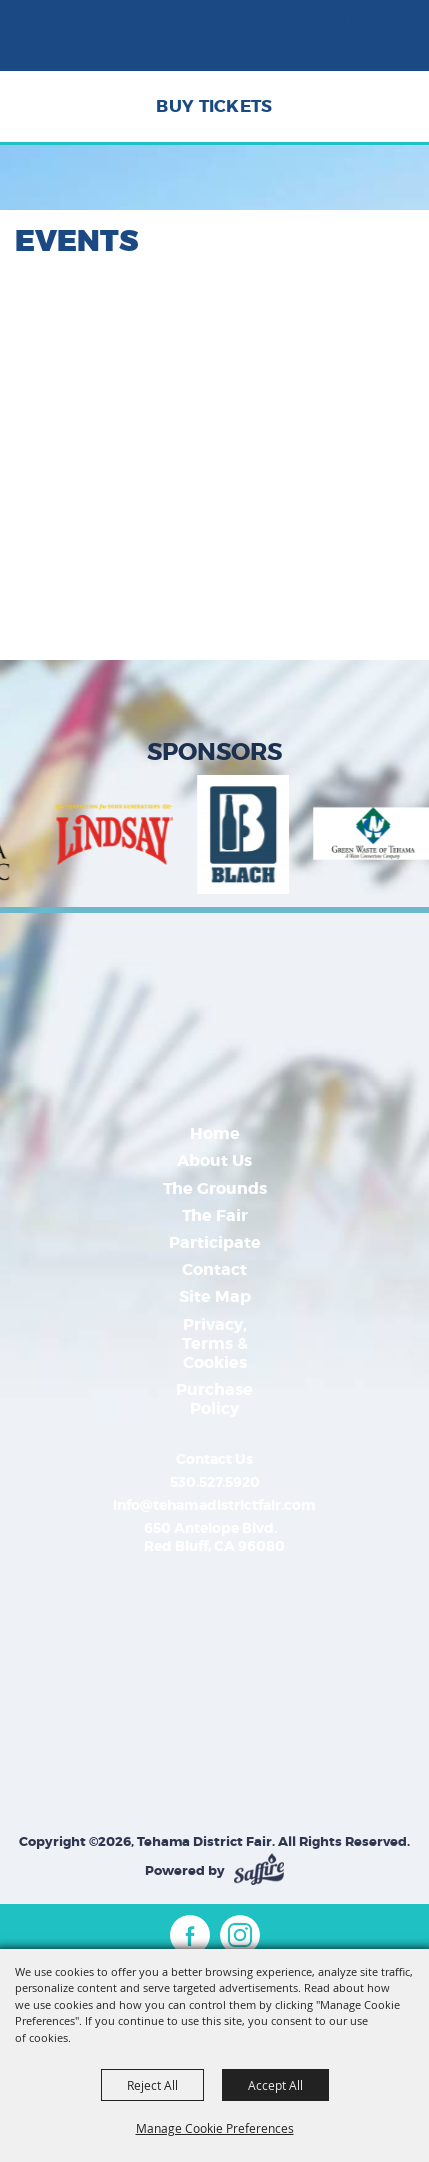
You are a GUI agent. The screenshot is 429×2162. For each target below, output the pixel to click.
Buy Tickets (214, 106)
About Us (214, 1160)
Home (215, 1133)
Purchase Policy (214, 1399)
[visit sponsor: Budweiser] (255, 837)
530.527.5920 (215, 1482)
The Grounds (215, 1188)
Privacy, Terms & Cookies (215, 1343)
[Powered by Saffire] (259, 1870)
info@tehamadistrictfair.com (214, 1505)
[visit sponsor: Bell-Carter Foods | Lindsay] (125, 837)
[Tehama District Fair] (74, 44)
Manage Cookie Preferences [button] (215, 2128)
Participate (215, 1242)
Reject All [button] (152, 2085)
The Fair (215, 1215)
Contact (214, 1269)
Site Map (215, 1296)
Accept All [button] (275, 2085)
